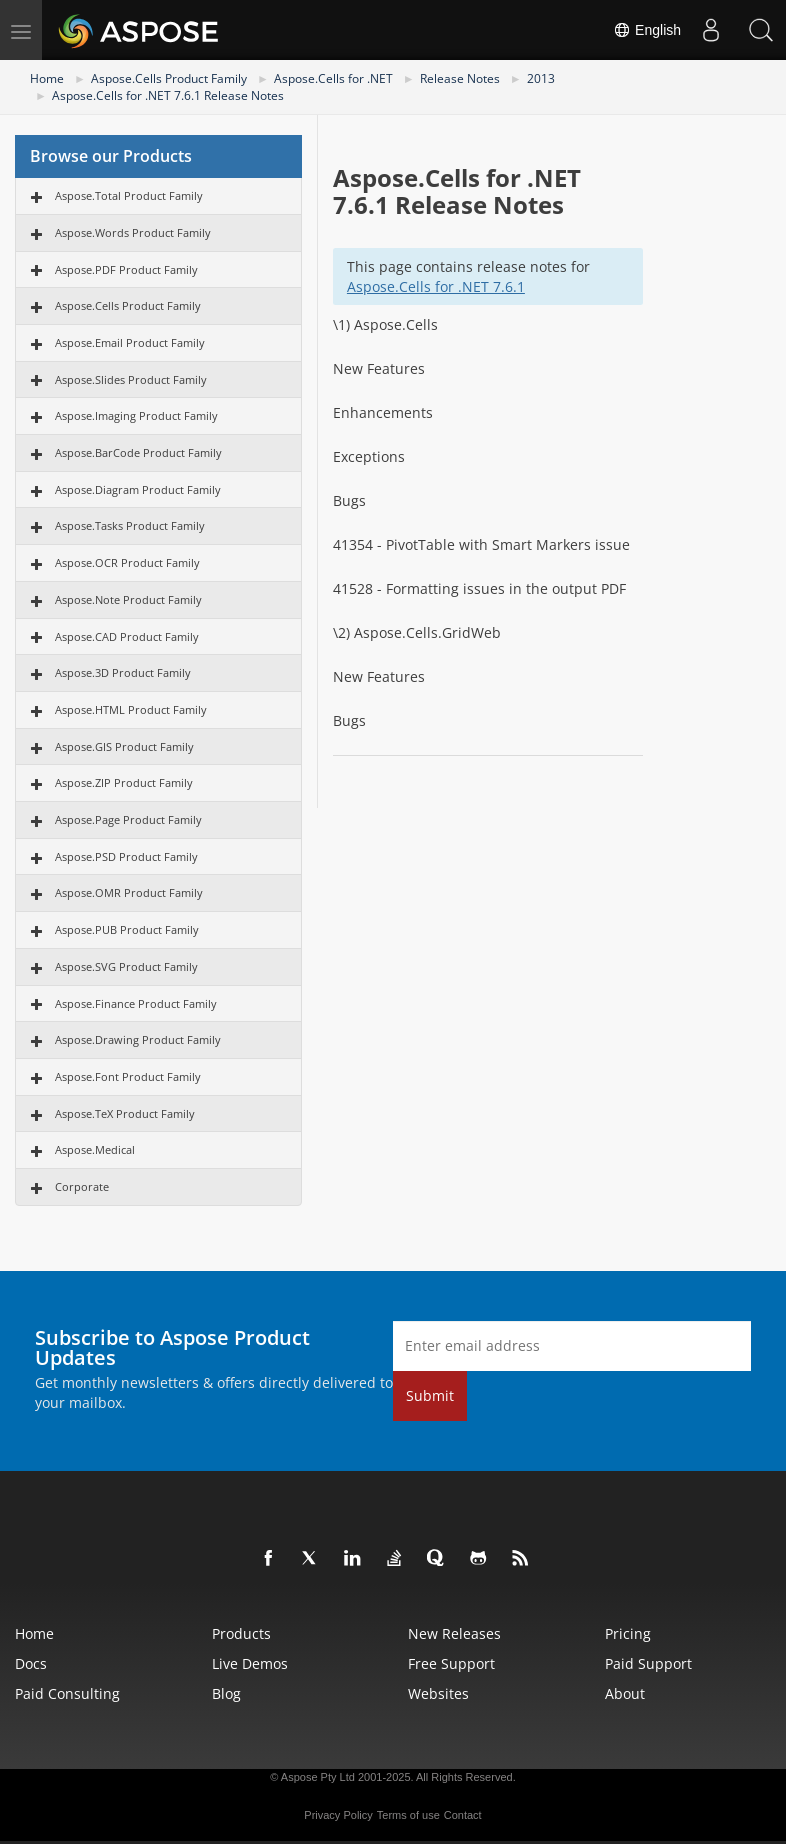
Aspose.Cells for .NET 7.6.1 (436, 286)
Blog (226, 1693)
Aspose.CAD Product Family (127, 636)
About (625, 1693)
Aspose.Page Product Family (128, 819)
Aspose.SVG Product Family (126, 966)
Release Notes (460, 78)
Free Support (451, 1663)
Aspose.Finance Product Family (136, 1003)
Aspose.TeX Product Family (125, 1113)
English (647, 30)
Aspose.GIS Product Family (124, 746)
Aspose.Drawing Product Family (138, 1039)
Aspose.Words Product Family (133, 232)
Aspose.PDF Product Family (126, 269)
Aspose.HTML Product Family (131, 709)
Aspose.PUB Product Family (127, 929)
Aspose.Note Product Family (128, 599)
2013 (541, 78)
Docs (31, 1663)
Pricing (628, 1633)
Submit (430, 1395)
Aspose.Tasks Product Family (130, 525)
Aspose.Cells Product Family (169, 78)
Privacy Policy (338, 1815)
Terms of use (408, 1815)
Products (241, 1633)
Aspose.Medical (95, 1149)
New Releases (454, 1633)
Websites (438, 1693)
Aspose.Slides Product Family (131, 379)
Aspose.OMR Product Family (129, 892)
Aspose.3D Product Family (123, 672)
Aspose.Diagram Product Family (138, 489)
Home (47, 78)
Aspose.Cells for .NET (333, 78)
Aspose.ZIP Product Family (124, 782)
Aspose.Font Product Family (128, 1076)
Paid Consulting (67, 1693)
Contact (463, 1815)
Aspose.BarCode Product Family (138, 452)
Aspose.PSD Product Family (126, 856)
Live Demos (250, 1663)
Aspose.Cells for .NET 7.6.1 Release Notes (168, 95)
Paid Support (648, 1663)
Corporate (82, 1186)
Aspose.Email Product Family (130, 342)
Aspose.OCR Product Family (127, 562)
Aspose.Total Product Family (129, 195)
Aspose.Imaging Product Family (136, 415)
